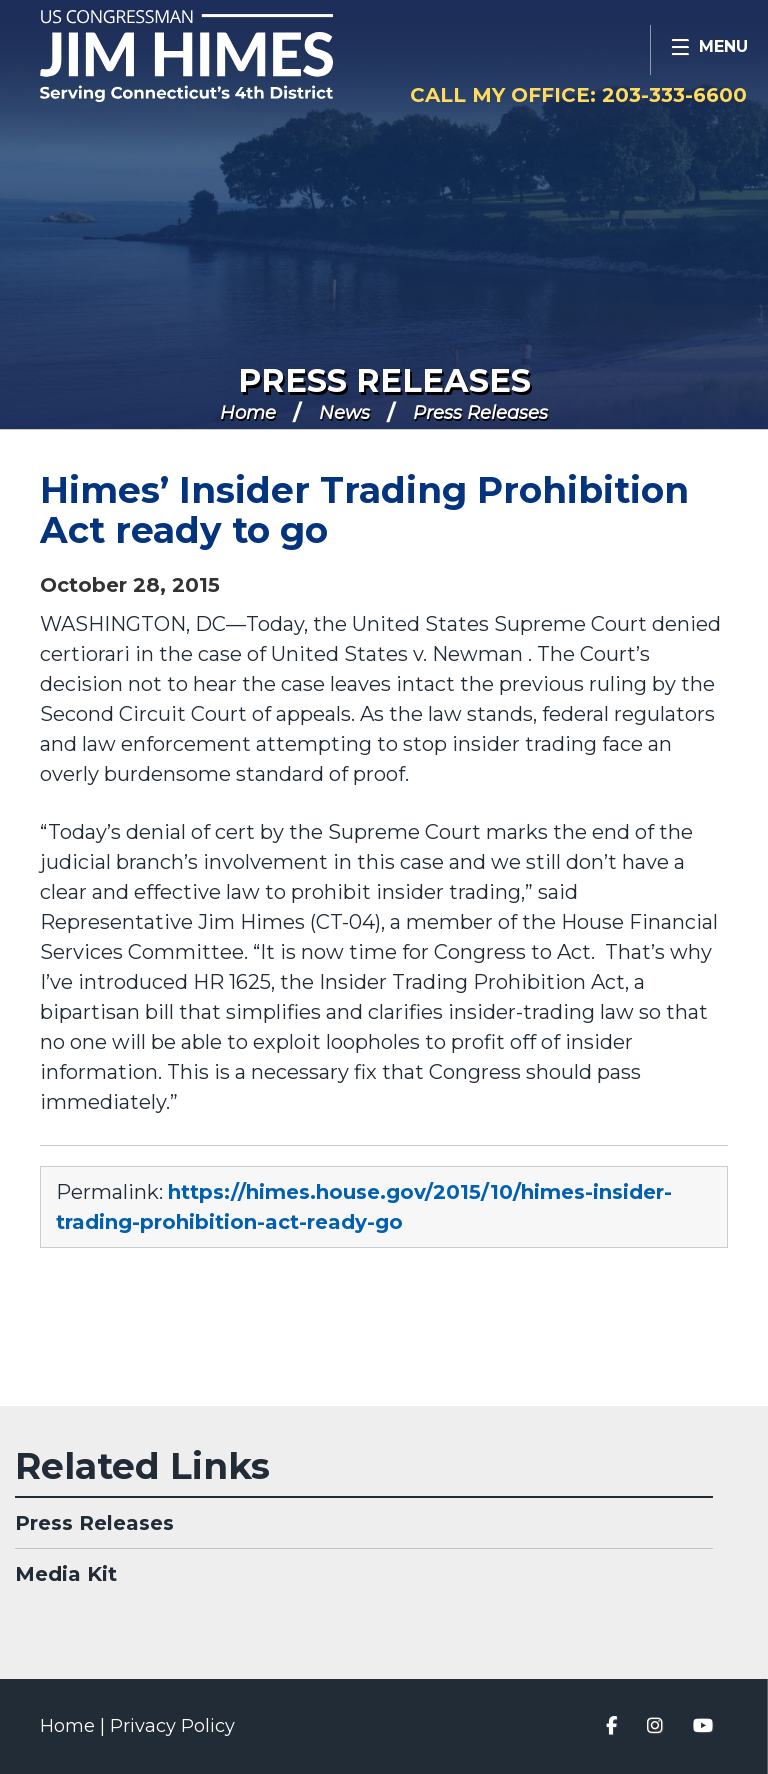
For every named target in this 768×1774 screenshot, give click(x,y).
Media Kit (66, 1574)
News (344, 413)
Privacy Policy (172, 1726)
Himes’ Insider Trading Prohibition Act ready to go (364, 510)
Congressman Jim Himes (225, 56)
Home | (75, 1726)
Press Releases (384, 380)
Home (248, 413)
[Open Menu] (709, 50)
